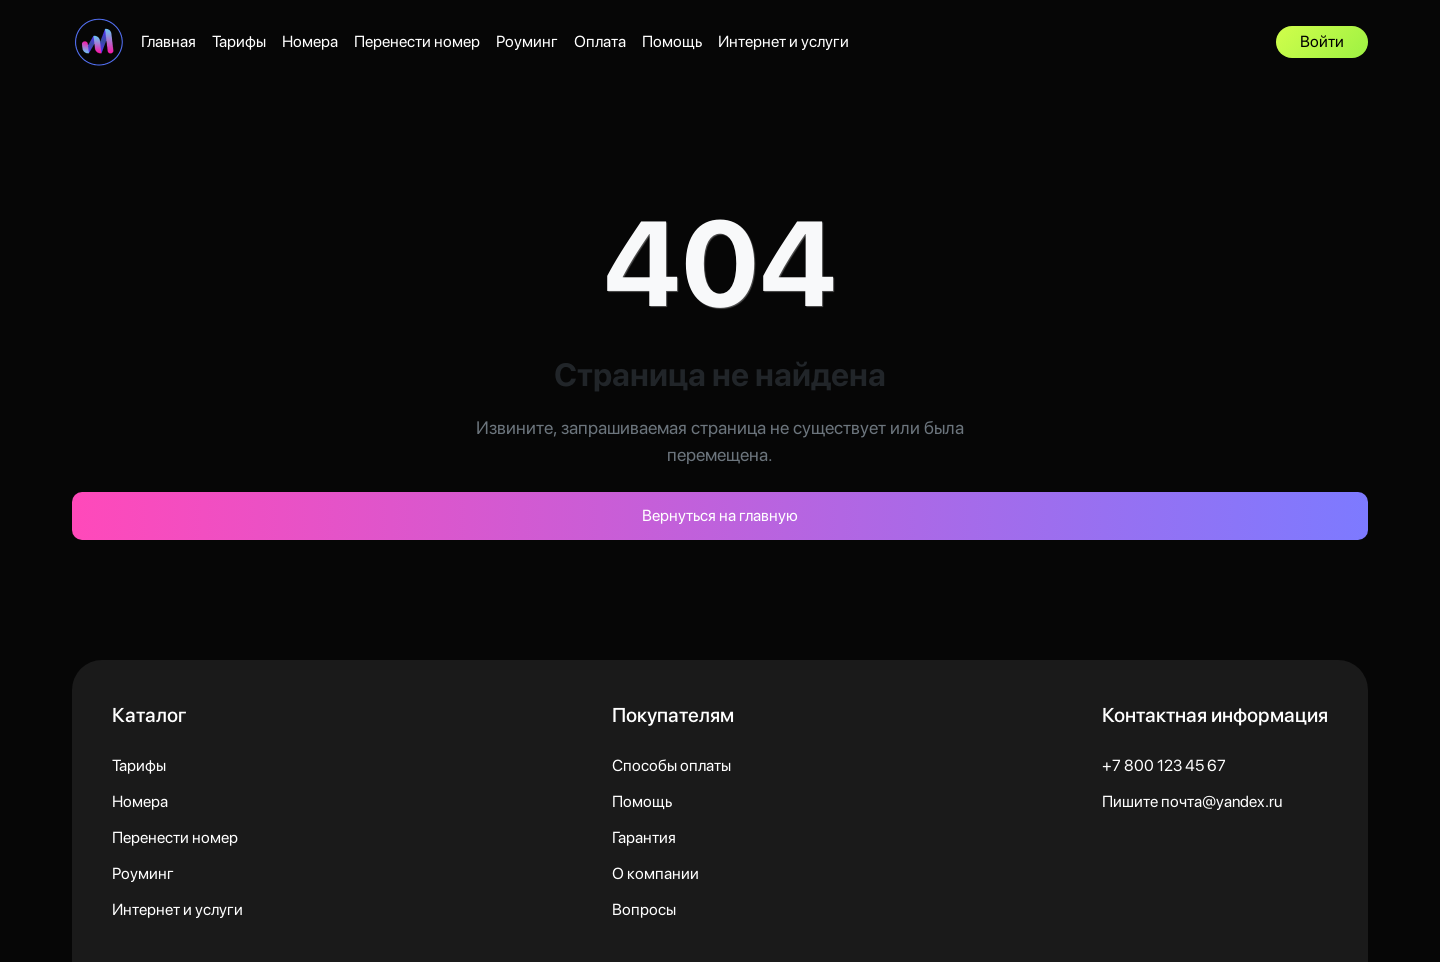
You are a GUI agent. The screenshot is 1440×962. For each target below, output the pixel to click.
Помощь (672, 41)
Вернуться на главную (720, 515)
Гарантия (644, 837)
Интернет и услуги (783, 41)
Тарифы (239, 41)
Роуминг (527, 41)
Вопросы (644, 909)
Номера (310, 41)
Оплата (600, 41)
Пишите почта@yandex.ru (1192, 801)
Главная (168, 41)
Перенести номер (417, 41)
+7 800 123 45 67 (1164, 765)
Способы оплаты (671, 765)
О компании (655, 873)
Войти (1322, 41)
